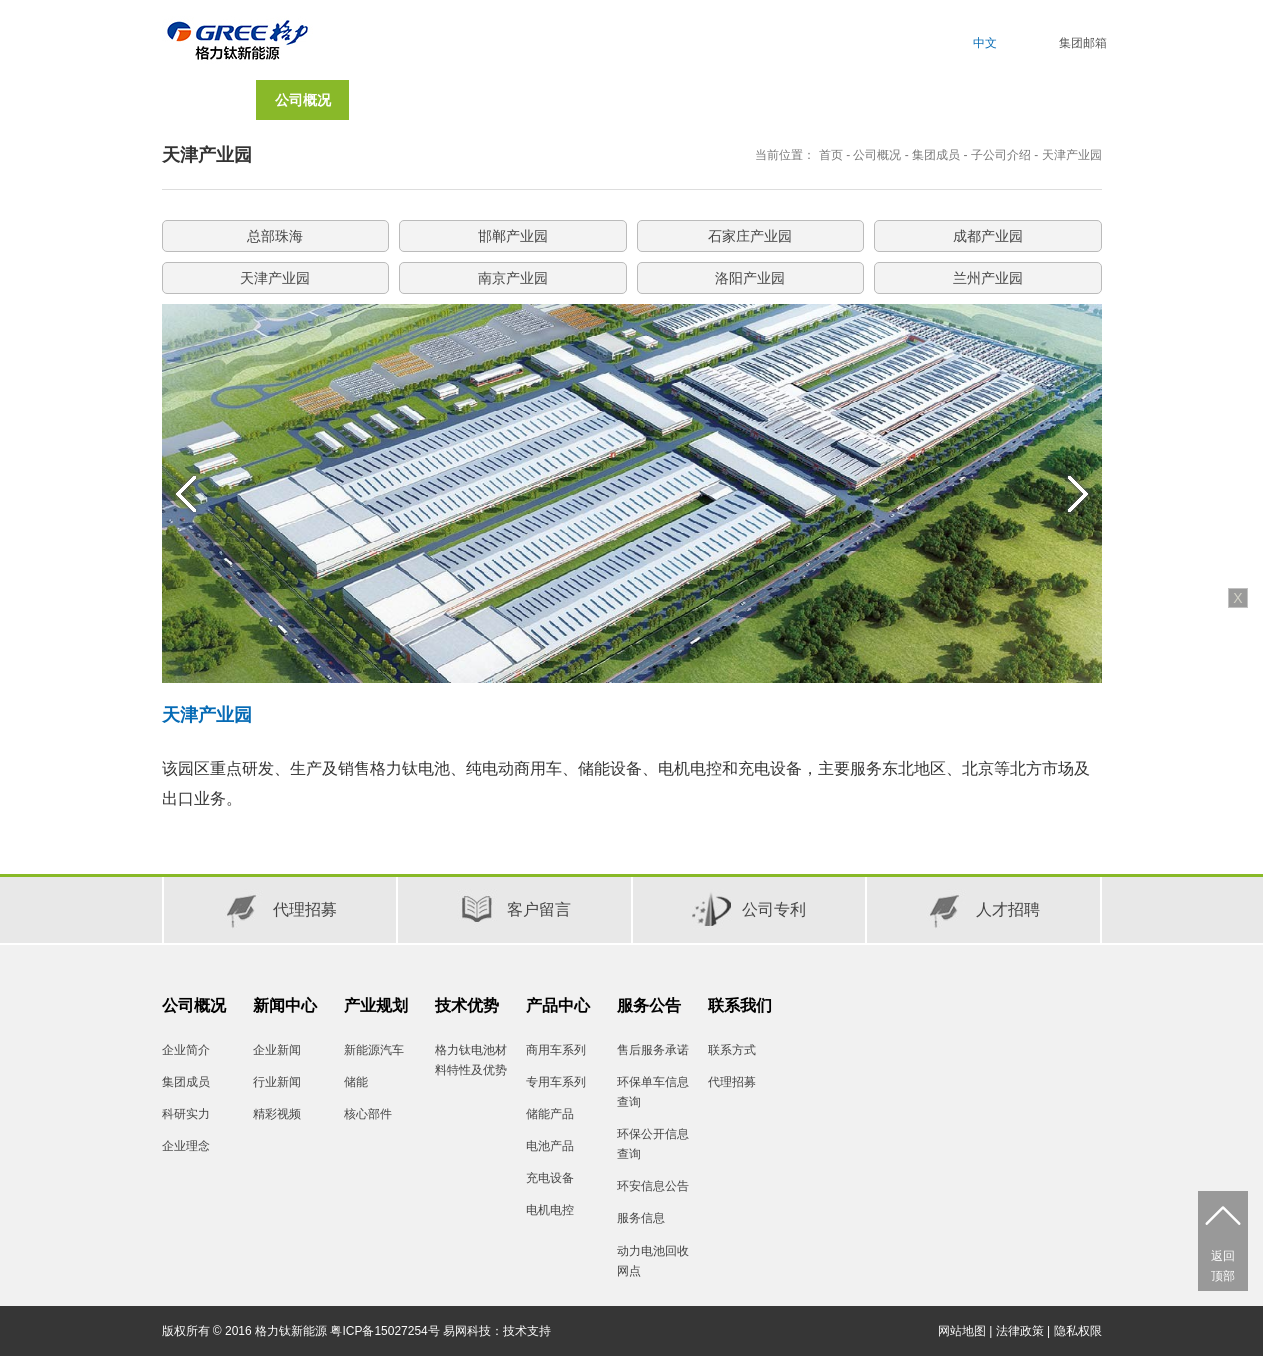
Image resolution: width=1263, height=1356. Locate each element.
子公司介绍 (1001, 155)
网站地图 (962, 1331)
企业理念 (186, 1146)
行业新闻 (277, 1082)
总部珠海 (275, 236)
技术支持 (527, 1331)
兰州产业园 (988, 278)
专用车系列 (556, 1082)
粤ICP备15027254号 (384, 1331)
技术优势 (467, 1005)
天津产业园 (1072, 155)
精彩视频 (277, 1114)
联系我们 (740, 1005)
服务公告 (649, 1005)
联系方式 (732, 1050)
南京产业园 (513, 278)
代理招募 (732, 1082)
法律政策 (1020, 1331)
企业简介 (186, 1050)
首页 (209, 100)
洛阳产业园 (750, 278)
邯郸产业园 (513, 236)
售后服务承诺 (653, 1050)
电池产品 (550, 1146)
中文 (985, 43)
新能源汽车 (374, 1050)
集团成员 (936, 155)
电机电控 (550, 1210)
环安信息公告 (653, 1186)
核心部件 (368, 1114)
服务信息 (641, 1218)
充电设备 (550, 1178)
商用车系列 (556, 1050)
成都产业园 (988, 236)
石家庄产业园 (750, 236)
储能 (356, 1082)
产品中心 (558, 1005)
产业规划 (376, 1005)
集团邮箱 (1083, 43)
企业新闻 (277, 1050)
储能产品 (550, 1114)
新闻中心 (285, 1005)
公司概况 (877, 155)
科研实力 (186, 1114)
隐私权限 (1078, 1331)
